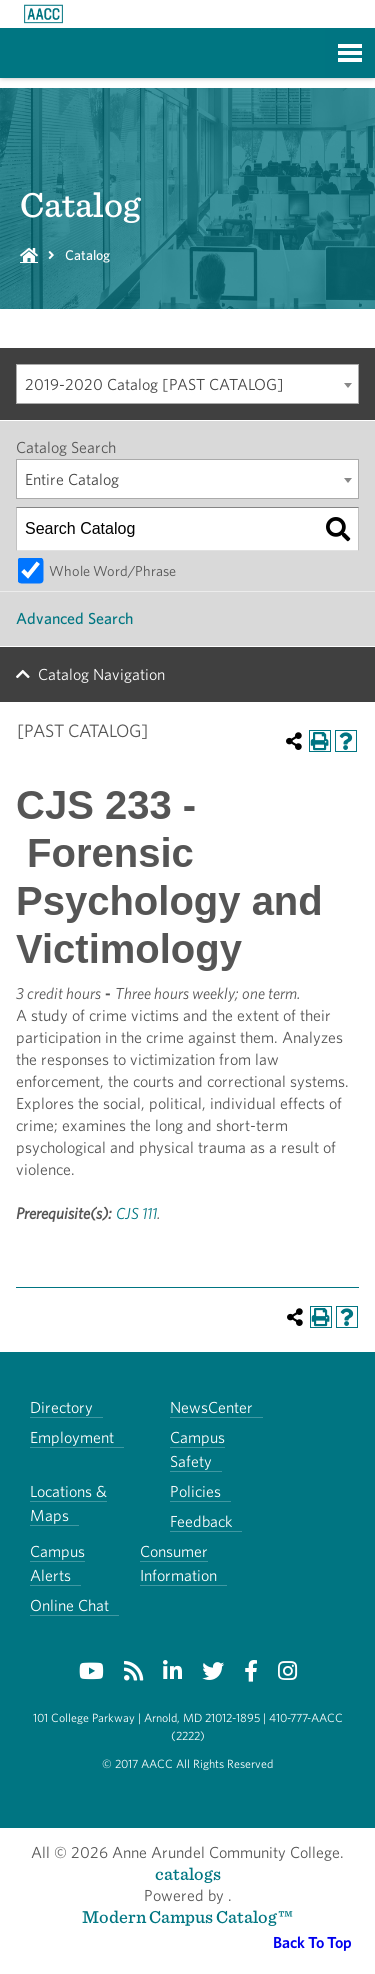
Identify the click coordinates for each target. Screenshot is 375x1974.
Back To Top (312, 1942)
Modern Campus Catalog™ (187, 1916)
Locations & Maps (68, 1503)
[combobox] (187, 384)
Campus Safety (197, 1449)
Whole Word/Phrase (112, 570)
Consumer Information (178, 1563)
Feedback (201, 1521)
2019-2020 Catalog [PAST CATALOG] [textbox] (154, 384)
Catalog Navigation (101, 674)
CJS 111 (136, 1213)
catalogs (188, 1873)
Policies (195, 1491)
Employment (72, 1437)
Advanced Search (74, 618)
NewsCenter (211, 1407)
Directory (61, 1407)
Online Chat (69, 1605)
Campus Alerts (57, 1563)
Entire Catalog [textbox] (72, 479)
